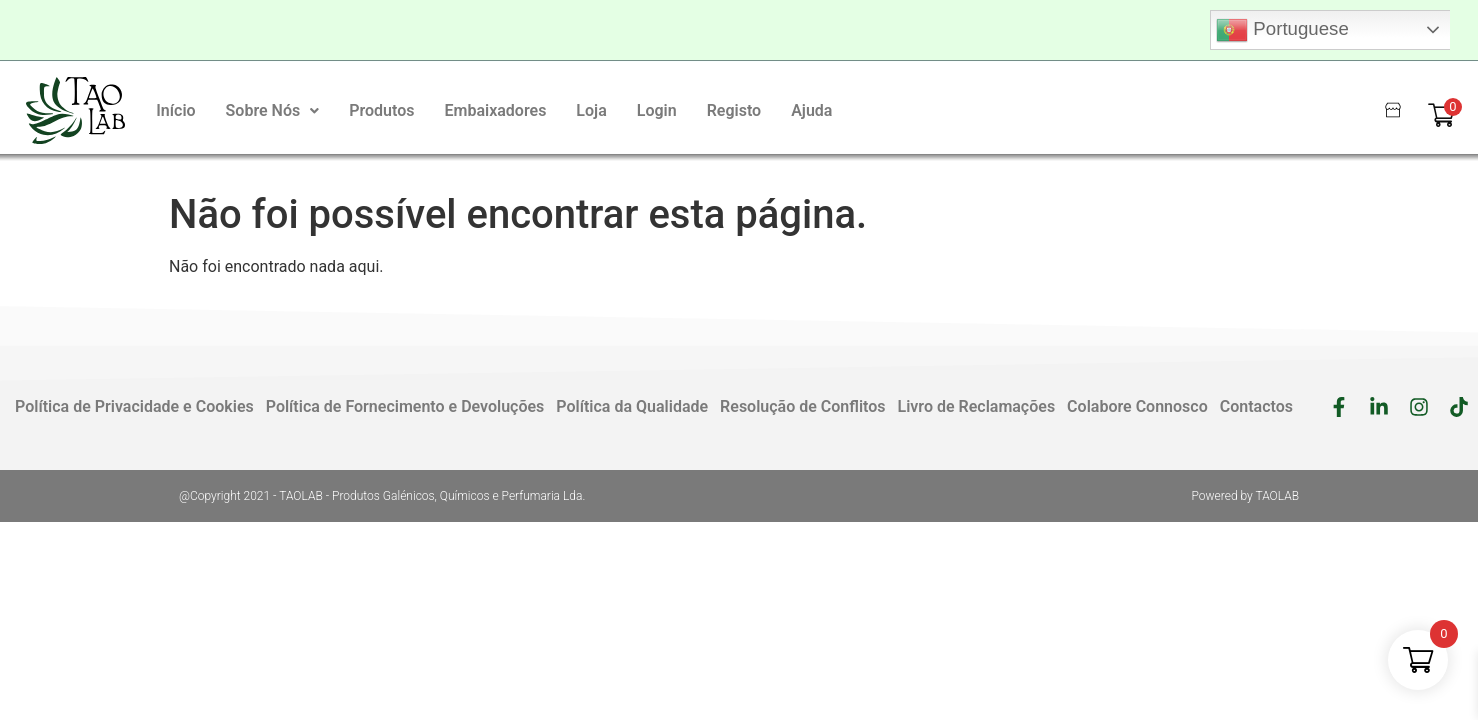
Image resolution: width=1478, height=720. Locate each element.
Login (657, 110)
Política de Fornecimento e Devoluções (405, 406)
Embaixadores (495, 110)
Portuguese (1282, 30)
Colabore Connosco (1137, 406)
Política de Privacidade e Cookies (134, 406)
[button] (273, 110)
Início (175, 110)
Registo (734, 110)
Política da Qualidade (632, 406)
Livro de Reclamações (977, 406)
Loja (591, 110)
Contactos (1256, 406)
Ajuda (811, 110)
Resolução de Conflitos (802, 406)
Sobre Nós (273, 110)
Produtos (381, 110)
